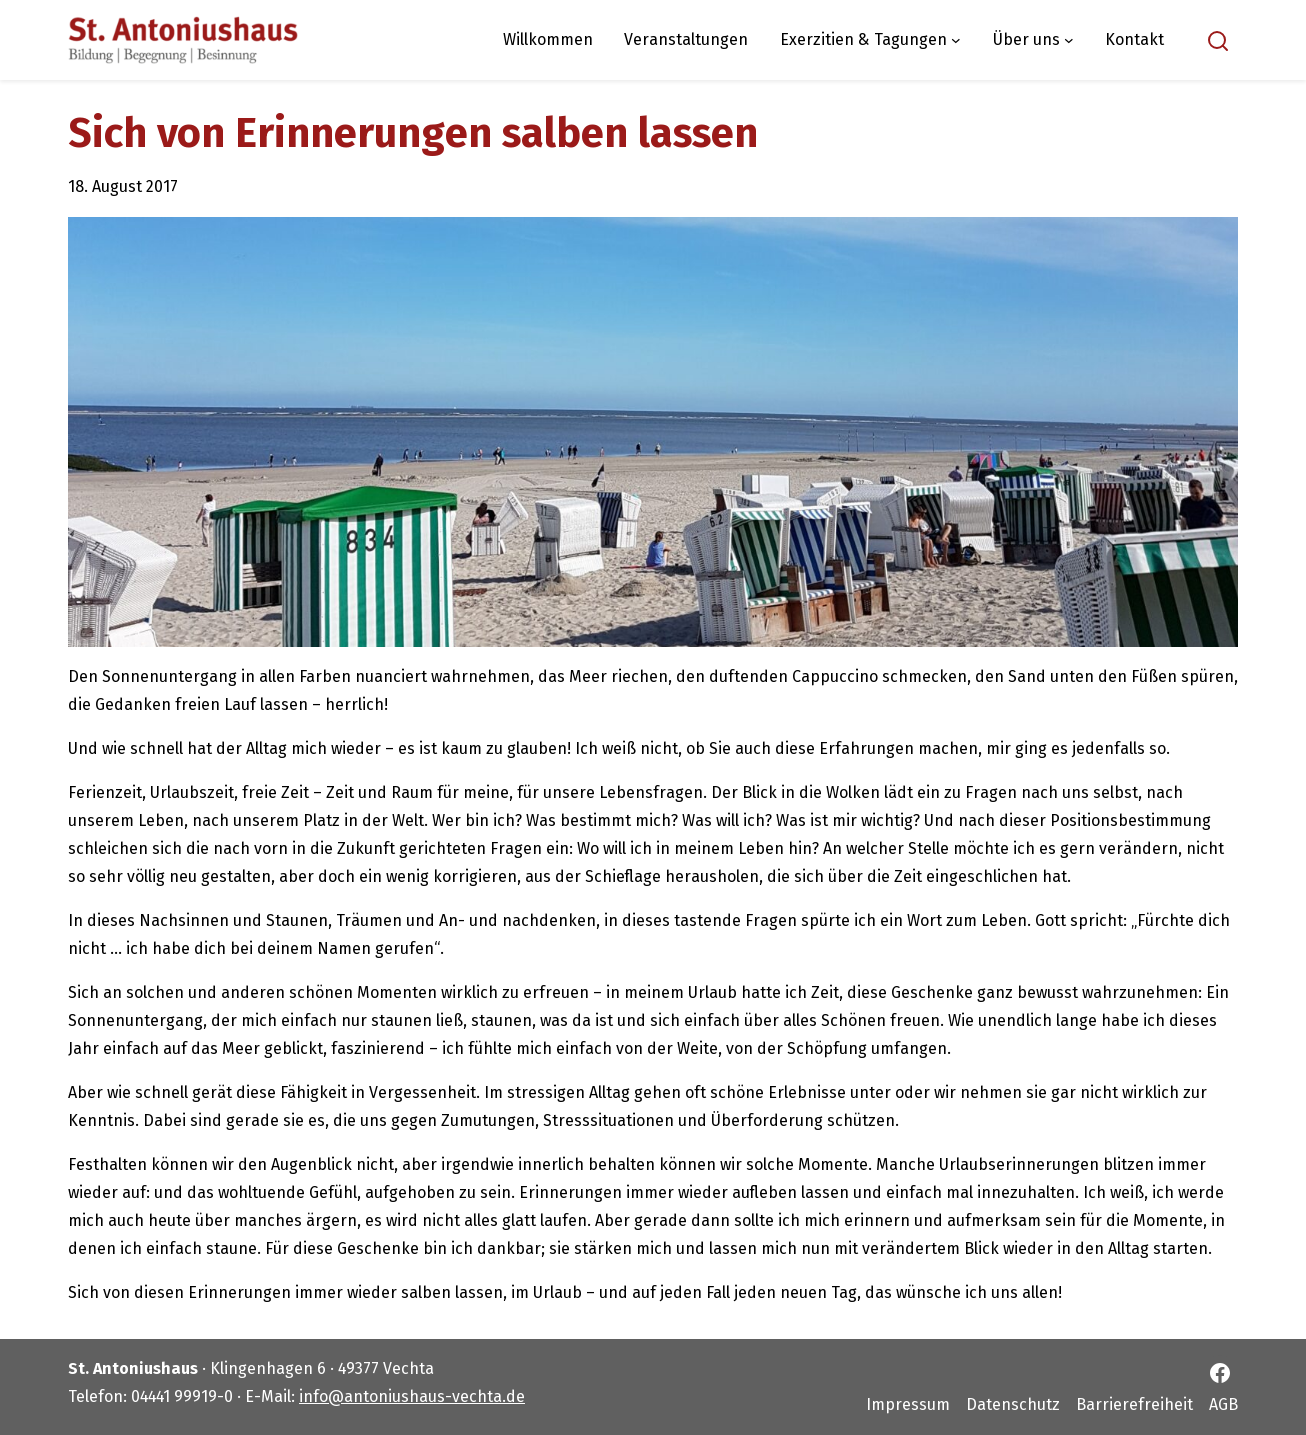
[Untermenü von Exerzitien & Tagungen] (956, 40)
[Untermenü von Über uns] (1069, 40)
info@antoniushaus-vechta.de (412, 1396)
